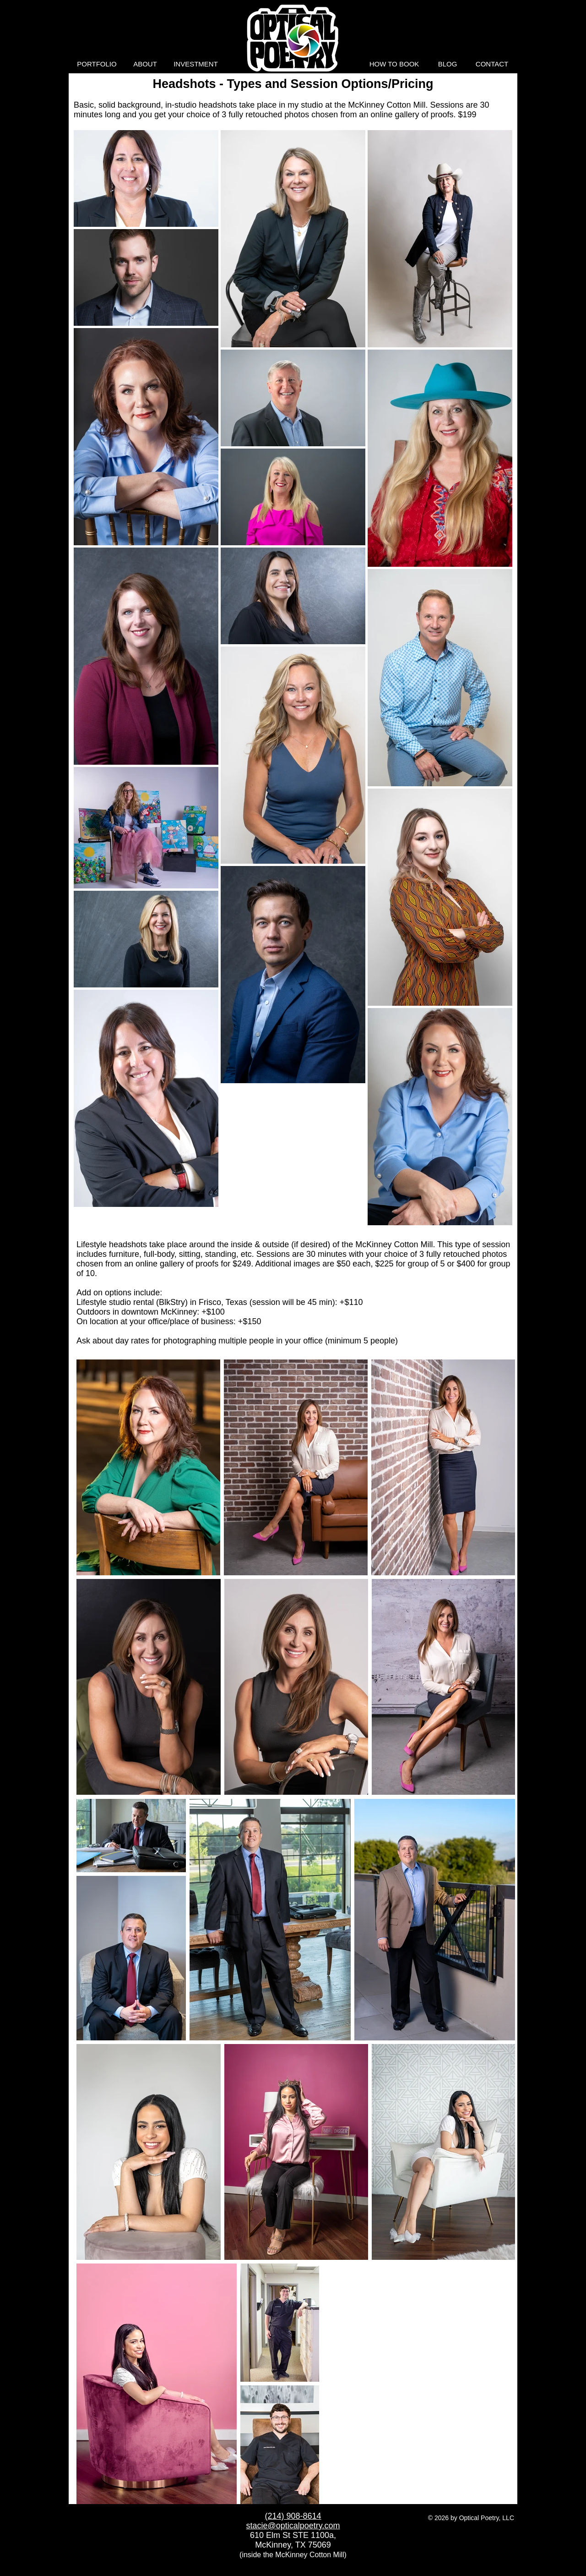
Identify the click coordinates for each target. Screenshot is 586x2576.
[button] (97, 64)
